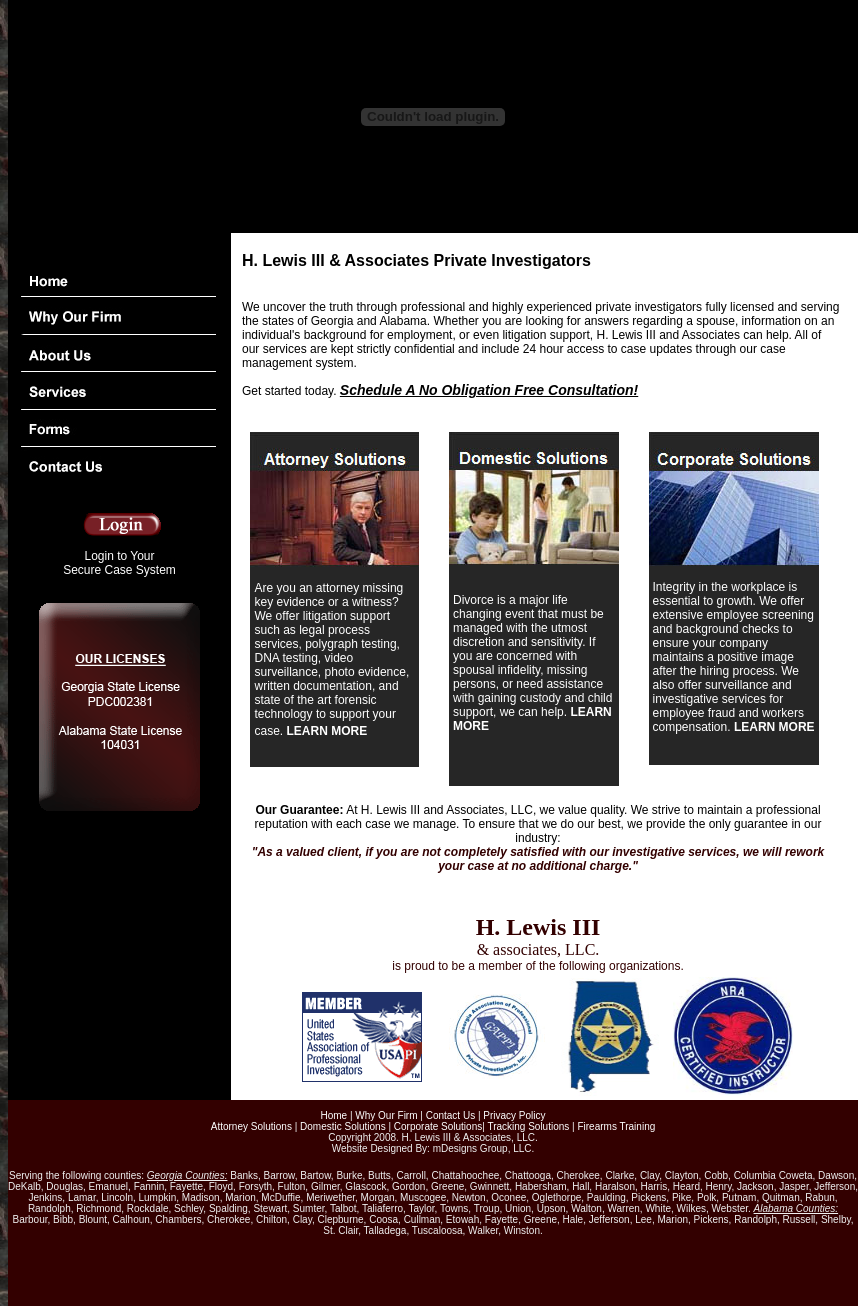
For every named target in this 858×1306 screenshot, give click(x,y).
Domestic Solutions (343, 1126)
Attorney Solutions (251, 1126)
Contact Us (450, 1115)
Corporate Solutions (438, 1126)
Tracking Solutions (528, 1126)
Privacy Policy (514, 1115)
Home (333, 1115)
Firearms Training (616, 1126)
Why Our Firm (386, 1115)
